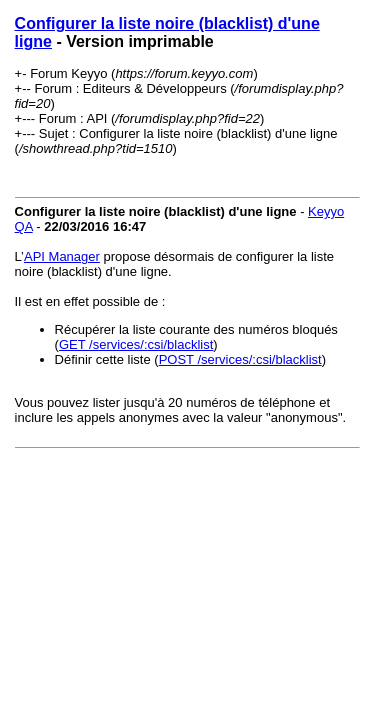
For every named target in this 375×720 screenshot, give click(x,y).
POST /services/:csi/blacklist (240, 359)
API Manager (62, 256)
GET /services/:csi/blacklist (136, 344)
